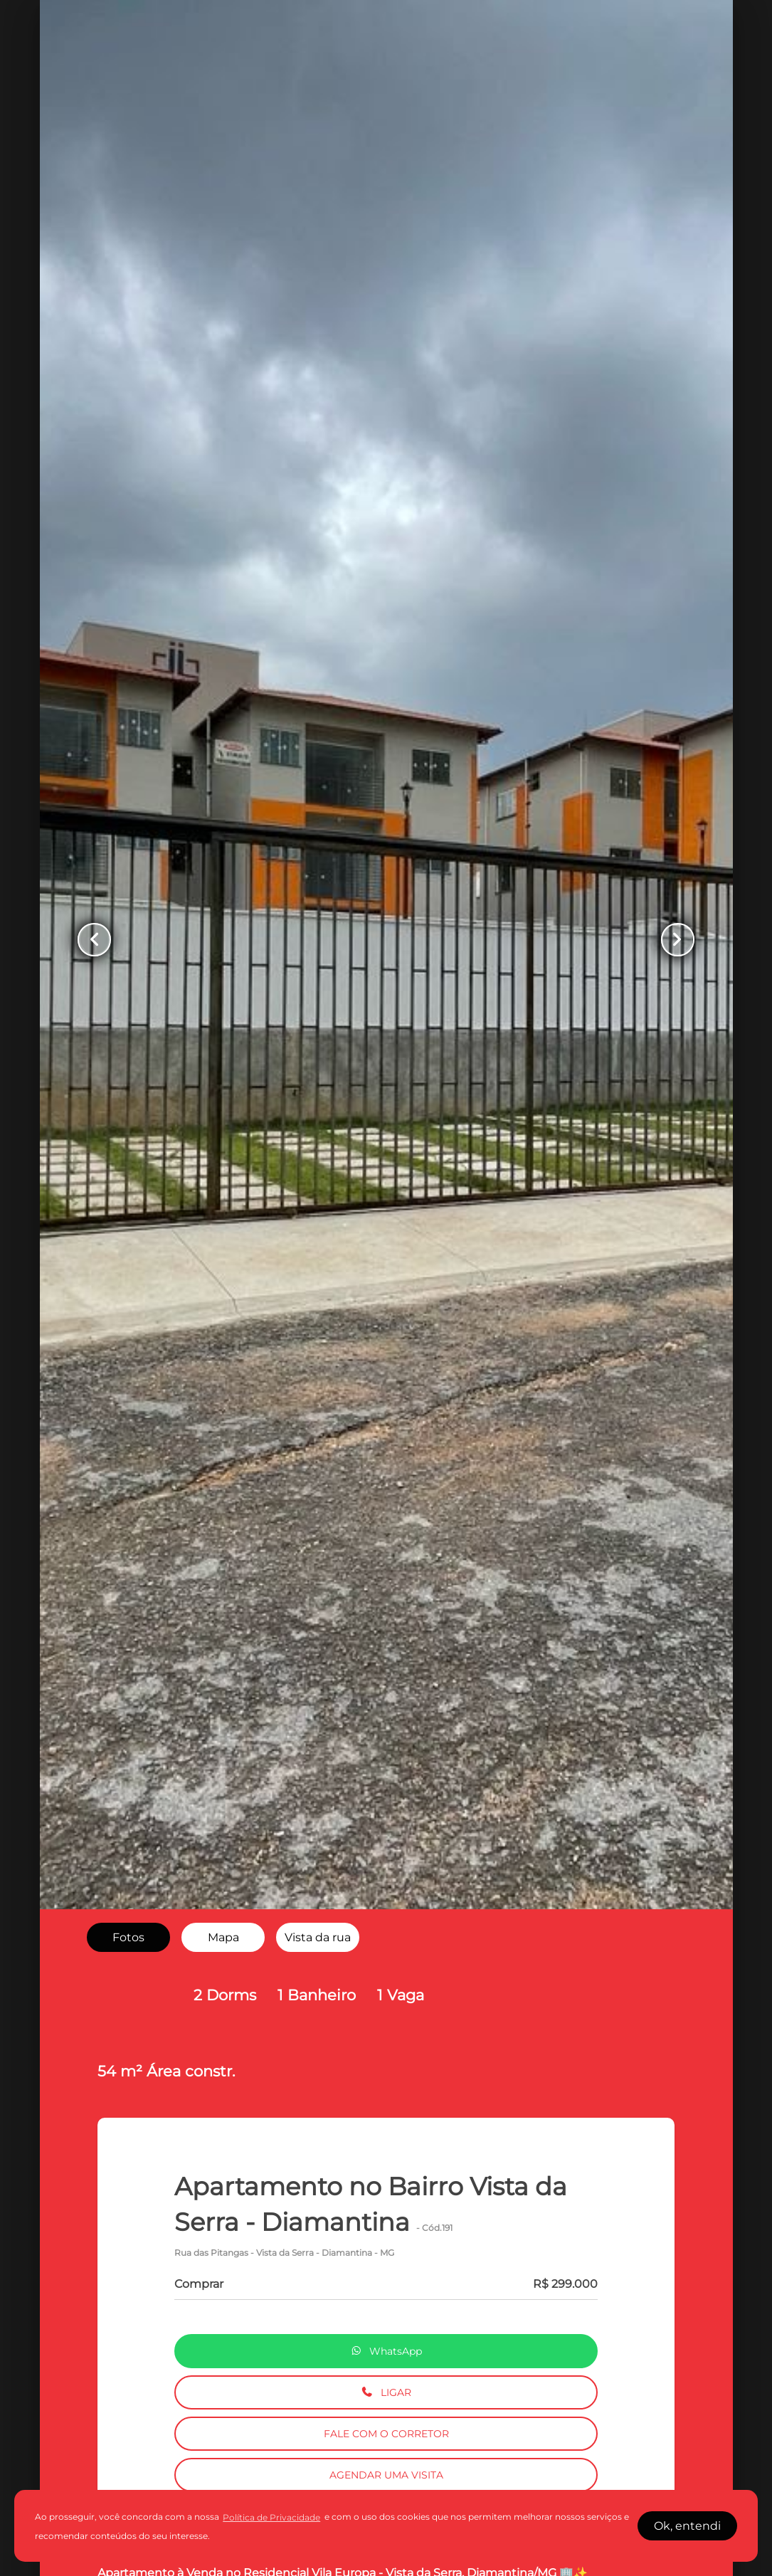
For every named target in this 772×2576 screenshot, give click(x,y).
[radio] (128, 1937)
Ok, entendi (687, 2526)
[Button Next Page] (672, 939)
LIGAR (386, 2392)
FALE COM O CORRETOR (386, 2433)
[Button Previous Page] (100, 939)
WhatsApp (386, 2351)
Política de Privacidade (271, 2517)
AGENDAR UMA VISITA (386, 2475)
